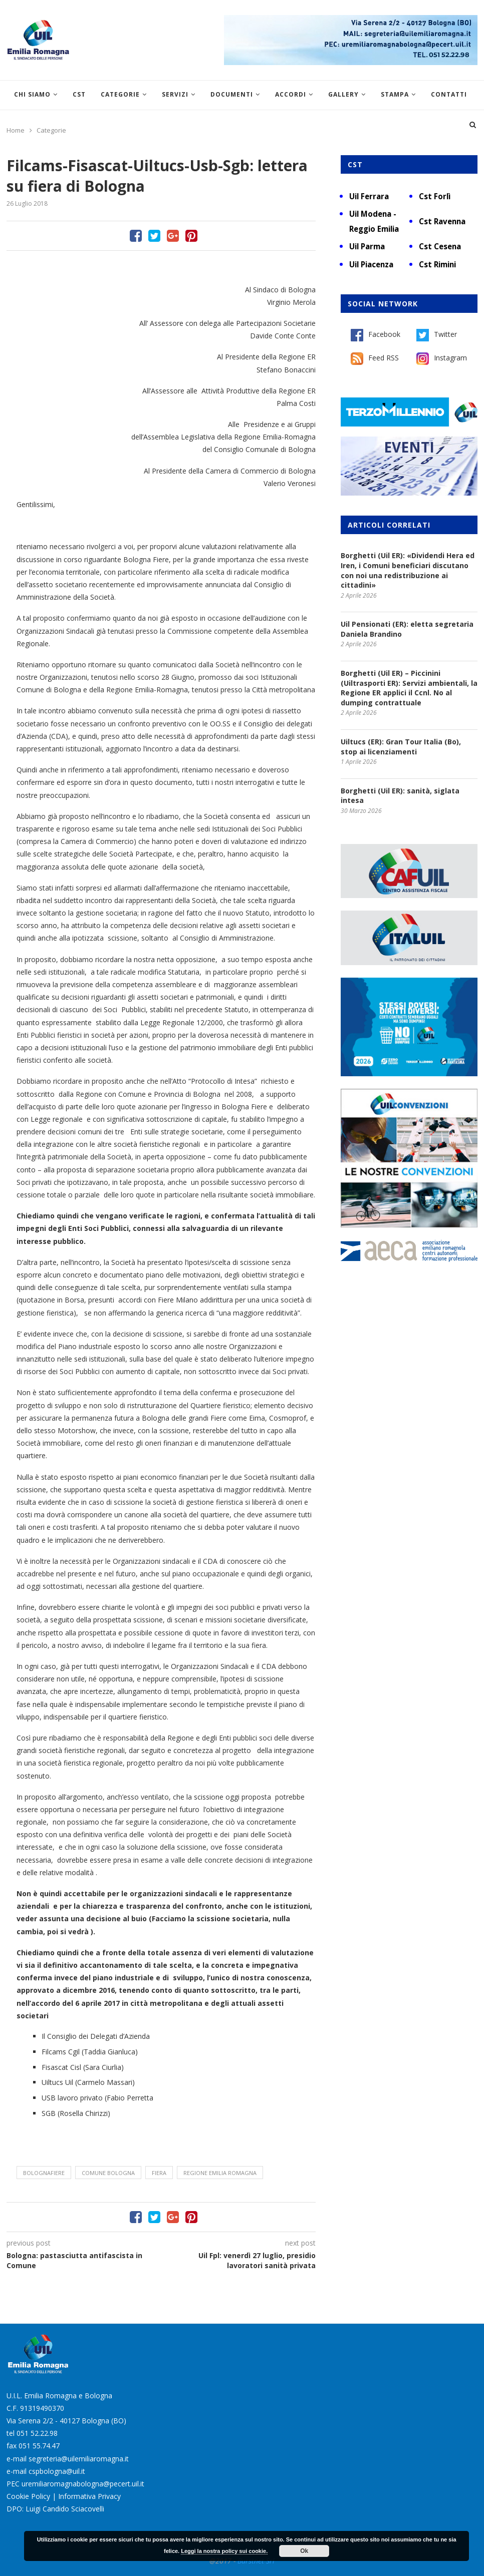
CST (79, 94)
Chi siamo (32, 94)
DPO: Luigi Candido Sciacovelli (55, 2508)
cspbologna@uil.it (57, 2471)
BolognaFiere (44, 2173)
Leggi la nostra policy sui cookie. (224, 2551)
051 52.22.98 (37, 2433)
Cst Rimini (437, 264)
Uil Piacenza (371, 264)
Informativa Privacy (89, 2496)
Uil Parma (367, 246)
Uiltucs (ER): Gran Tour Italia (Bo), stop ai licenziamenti (401, 746)
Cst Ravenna (442, 221)
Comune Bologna (108, 2173)
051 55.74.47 (39, 2445)
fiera (159, 2173)
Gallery (343, 94)
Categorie (120, 94)
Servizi (175, 94)
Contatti (449, 94)
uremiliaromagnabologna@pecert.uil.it (83, 2483)
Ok (304, 2550)
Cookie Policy (28, 2496)
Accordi (290, 94)
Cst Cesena (440, 246)
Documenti (231, 94)
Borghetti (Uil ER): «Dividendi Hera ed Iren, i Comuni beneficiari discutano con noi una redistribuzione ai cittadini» (407, 570)
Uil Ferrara (369, 196)
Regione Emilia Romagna (220, 2173)
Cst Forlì (434, 196)
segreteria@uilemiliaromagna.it (79, 2458)
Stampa (395, 94)
